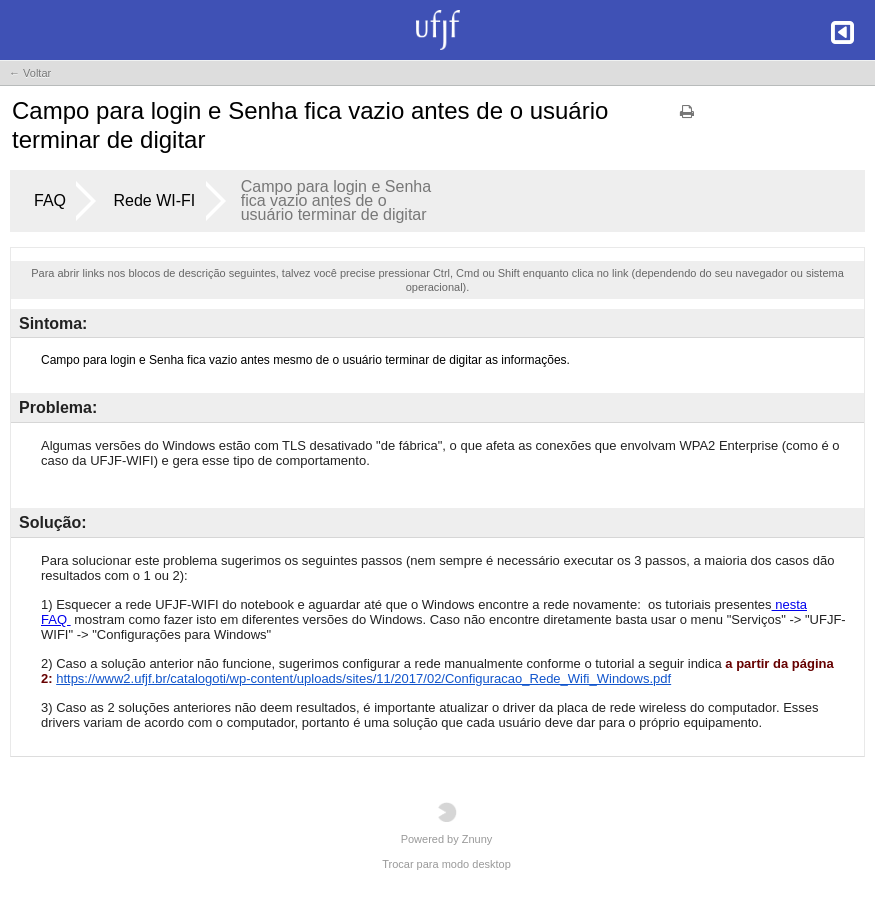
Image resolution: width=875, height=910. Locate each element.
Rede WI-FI (154, 200)
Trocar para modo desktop (446, 864)
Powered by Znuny (447, 823)
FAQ (50, 200)
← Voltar (30, 73)
